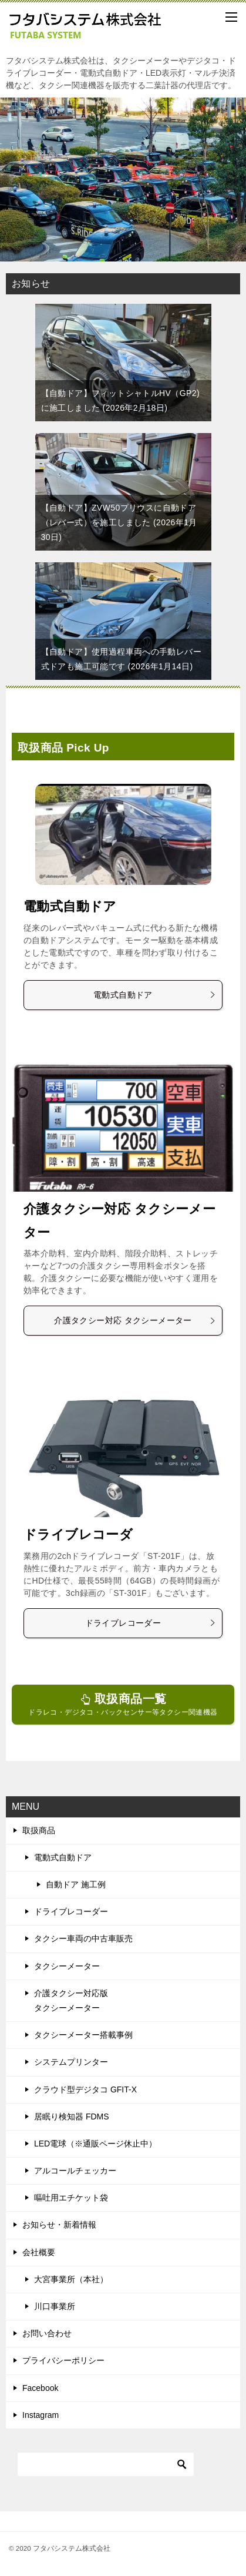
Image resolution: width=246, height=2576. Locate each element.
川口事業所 (54, 2306)
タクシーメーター (67, 1966)
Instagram (40, 2415)
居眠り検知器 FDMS (71, 2116)
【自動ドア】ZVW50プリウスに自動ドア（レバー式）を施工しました (119, 522)
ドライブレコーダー (150, 1623)
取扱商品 (38, 1830)
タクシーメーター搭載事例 (83, 2035)
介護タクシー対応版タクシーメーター (71, 2000)
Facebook (40, 2388)
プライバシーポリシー (63, 2360)
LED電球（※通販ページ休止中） (95, 2143)
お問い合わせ (47, 2333)
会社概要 (38, 2252)
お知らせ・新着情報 (59, 2224)
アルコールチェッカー (75, 2170)
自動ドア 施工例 (76, 1884)
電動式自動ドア (70, 906)
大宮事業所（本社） (71, 2279)
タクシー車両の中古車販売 (83, 1938)
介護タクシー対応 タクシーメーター (135, 1320)
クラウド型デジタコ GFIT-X (85, 2089)
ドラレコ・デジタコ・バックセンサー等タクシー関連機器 (122, 1704)
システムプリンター (71, 2062)
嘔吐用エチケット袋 (71, 2197)
